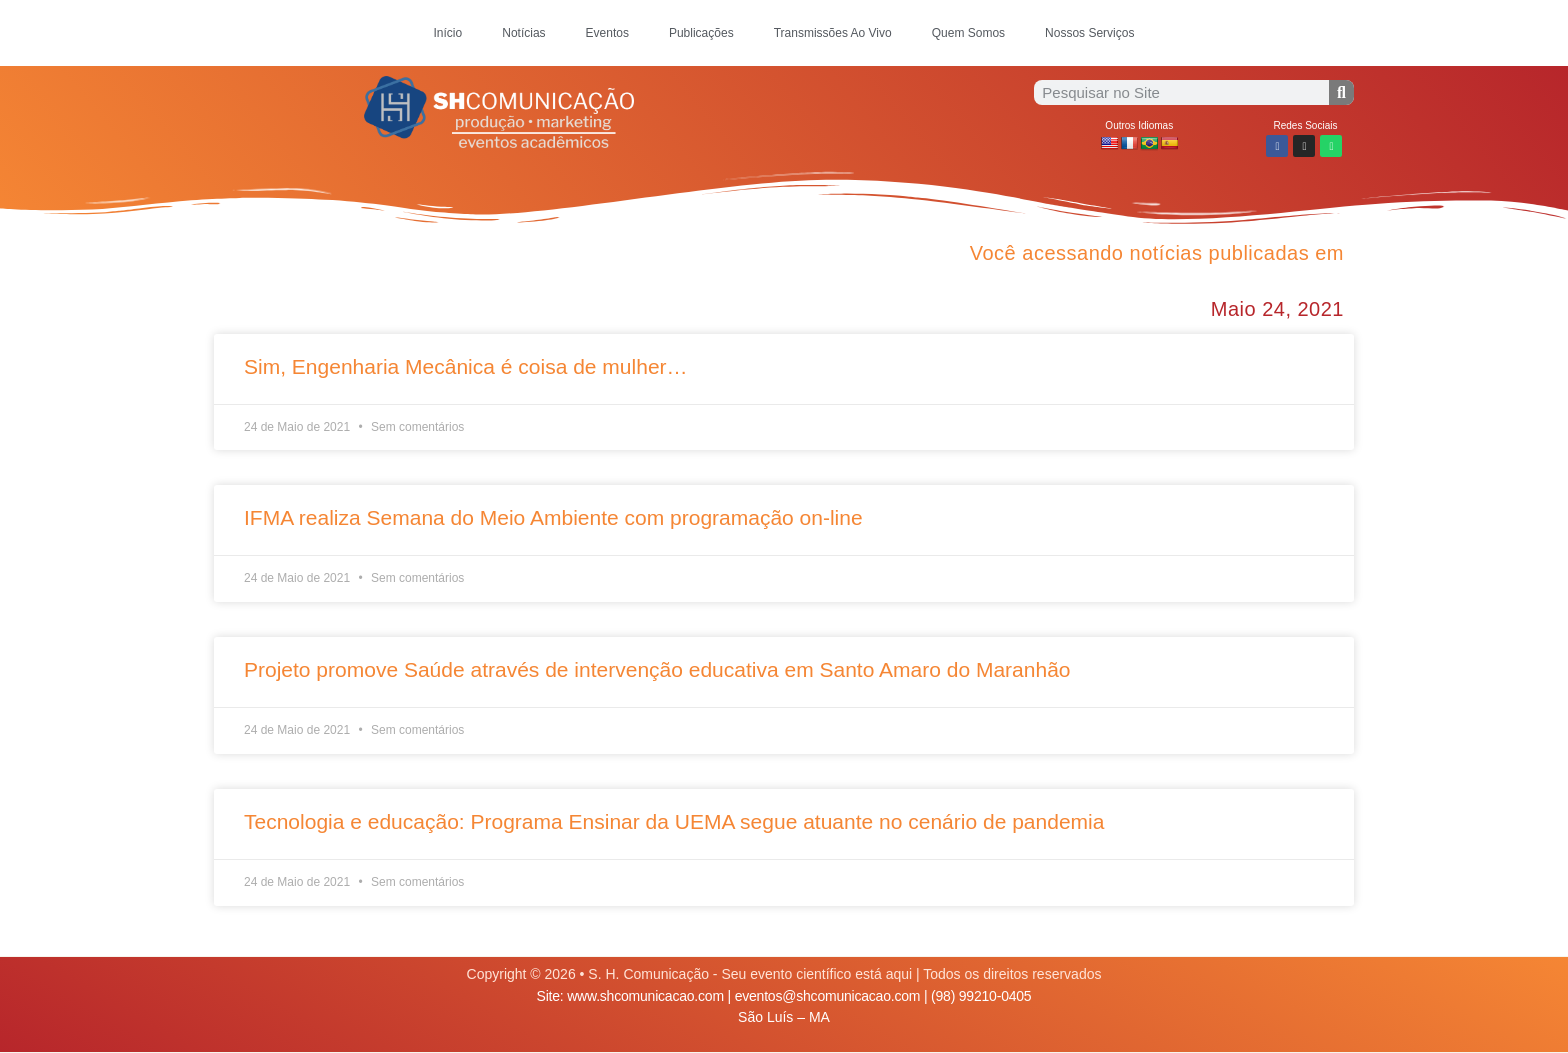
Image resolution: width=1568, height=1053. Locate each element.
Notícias (523, 33)
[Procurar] (1341, 92)
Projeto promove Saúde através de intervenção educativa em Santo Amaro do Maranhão (657, 669)
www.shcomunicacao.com (645, 996)
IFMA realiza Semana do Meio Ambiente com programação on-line (553, 517)
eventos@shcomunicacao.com (828, 996)
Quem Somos (968, 33)
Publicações (701, 33)
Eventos (607, 33)
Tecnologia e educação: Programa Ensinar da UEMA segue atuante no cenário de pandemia (674, 821)
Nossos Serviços (1089, 33)
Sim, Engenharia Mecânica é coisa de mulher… (466, 366)
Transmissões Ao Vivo (833, 33)
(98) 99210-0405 (981, 996)
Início (448, 33)
